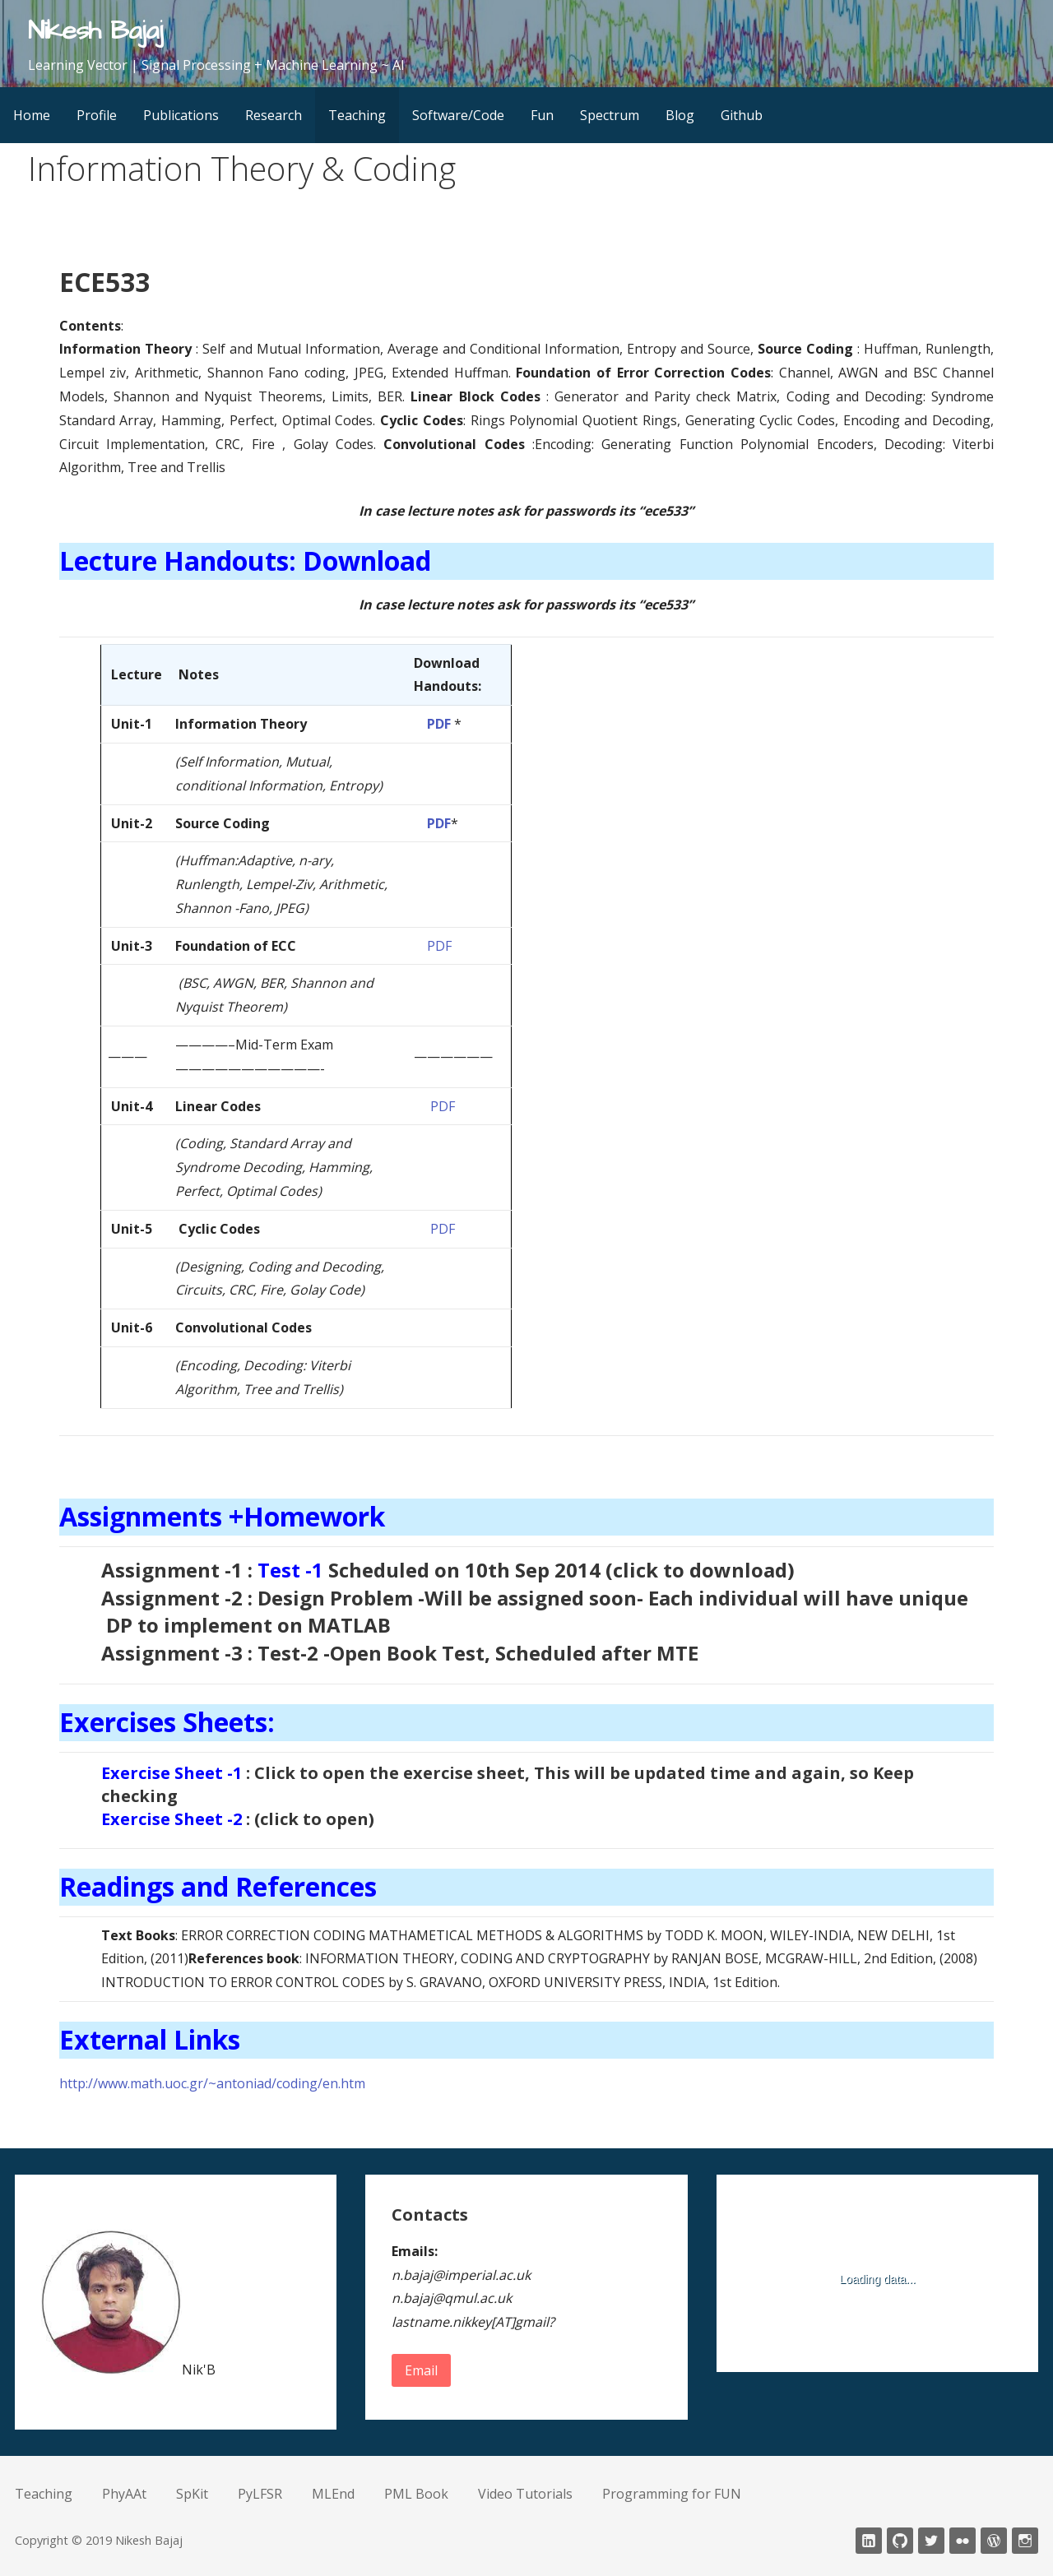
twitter (931, 2540)
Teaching (357, 115)
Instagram (1025, 2540)
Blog (680, 115)
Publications (181, 115)
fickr (962, 2540)
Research (273, 115)
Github (742, 115)
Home (31, 115)
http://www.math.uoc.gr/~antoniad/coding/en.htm (212, 2083)
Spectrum (609, 115)
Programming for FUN (671, 2494)
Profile (97, 115)
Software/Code (458, 115)
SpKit (192, 2494)
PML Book (416, 2494)
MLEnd (333, 2494)
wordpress (994, 2540)
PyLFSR (260, 2494)
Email (421, 2370)
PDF (439, 724)
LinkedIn (869, 2540)
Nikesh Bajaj (95, 30)
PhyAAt (124, 2494)
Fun (542, 115)
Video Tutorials (525, 2494)
